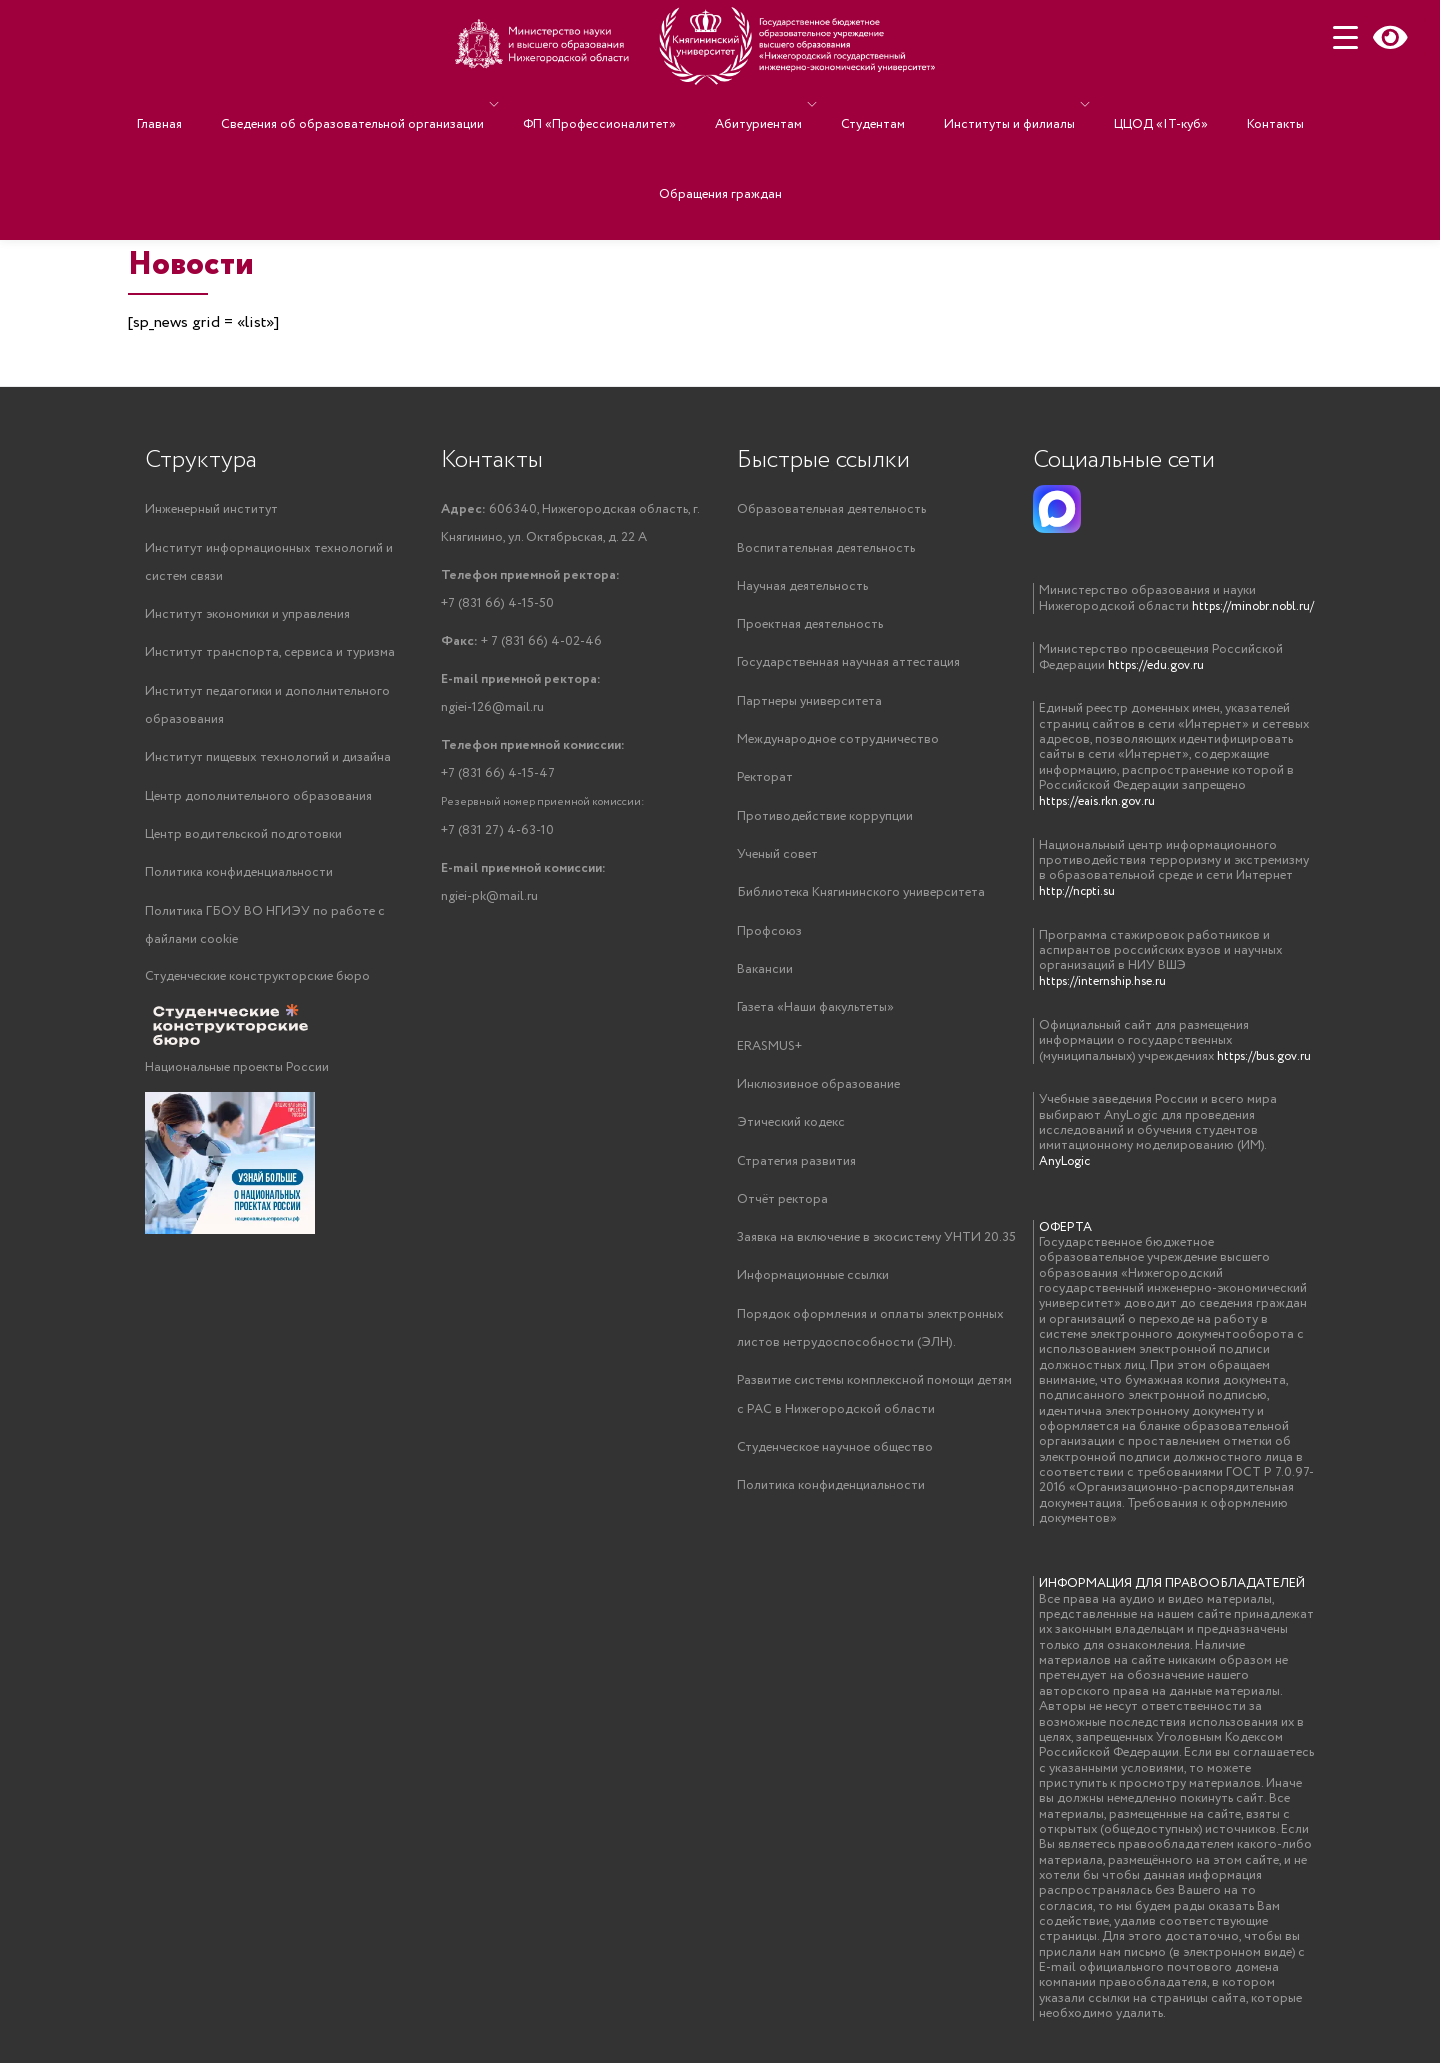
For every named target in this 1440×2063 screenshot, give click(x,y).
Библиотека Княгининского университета (861, 899)
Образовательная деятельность (831, 509)
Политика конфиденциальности (239, 879)
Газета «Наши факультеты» (815, 1016)
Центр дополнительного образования (258, 801)
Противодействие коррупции (825, 821)
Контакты (1220, 104)
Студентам (868, 104)
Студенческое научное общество (835, 1464)
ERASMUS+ (769, 1055)
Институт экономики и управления (247, 616)
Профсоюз (769, 938)
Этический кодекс (791, 1133)
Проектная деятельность (810, 626)
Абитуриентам (763, 104)
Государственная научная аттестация (848, 665)
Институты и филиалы (984, 104)
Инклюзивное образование (818, 1094)
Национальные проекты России (237, 1076)
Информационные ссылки (813, 1289)
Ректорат (765, 782)
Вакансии (765, 977)
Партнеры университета (809, 704)
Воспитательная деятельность (826, 548)
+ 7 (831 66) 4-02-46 (521, 645)
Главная (214, 104)
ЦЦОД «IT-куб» (1126, 104)
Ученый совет (777, 860)
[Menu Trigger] (1345, 37)
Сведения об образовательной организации (387, 104)
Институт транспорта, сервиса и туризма (270, 655)
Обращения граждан (720, 133)
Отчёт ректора (782, 1211)
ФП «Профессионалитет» (624, 104)
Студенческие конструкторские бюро (257, 985)
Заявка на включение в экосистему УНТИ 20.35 (876, 1250)
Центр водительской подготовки (243, 840)
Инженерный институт (211, 509)
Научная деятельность (802, 587)
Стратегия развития (796, 1172)
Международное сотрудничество (838, 743)
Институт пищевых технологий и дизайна (268, 762)
